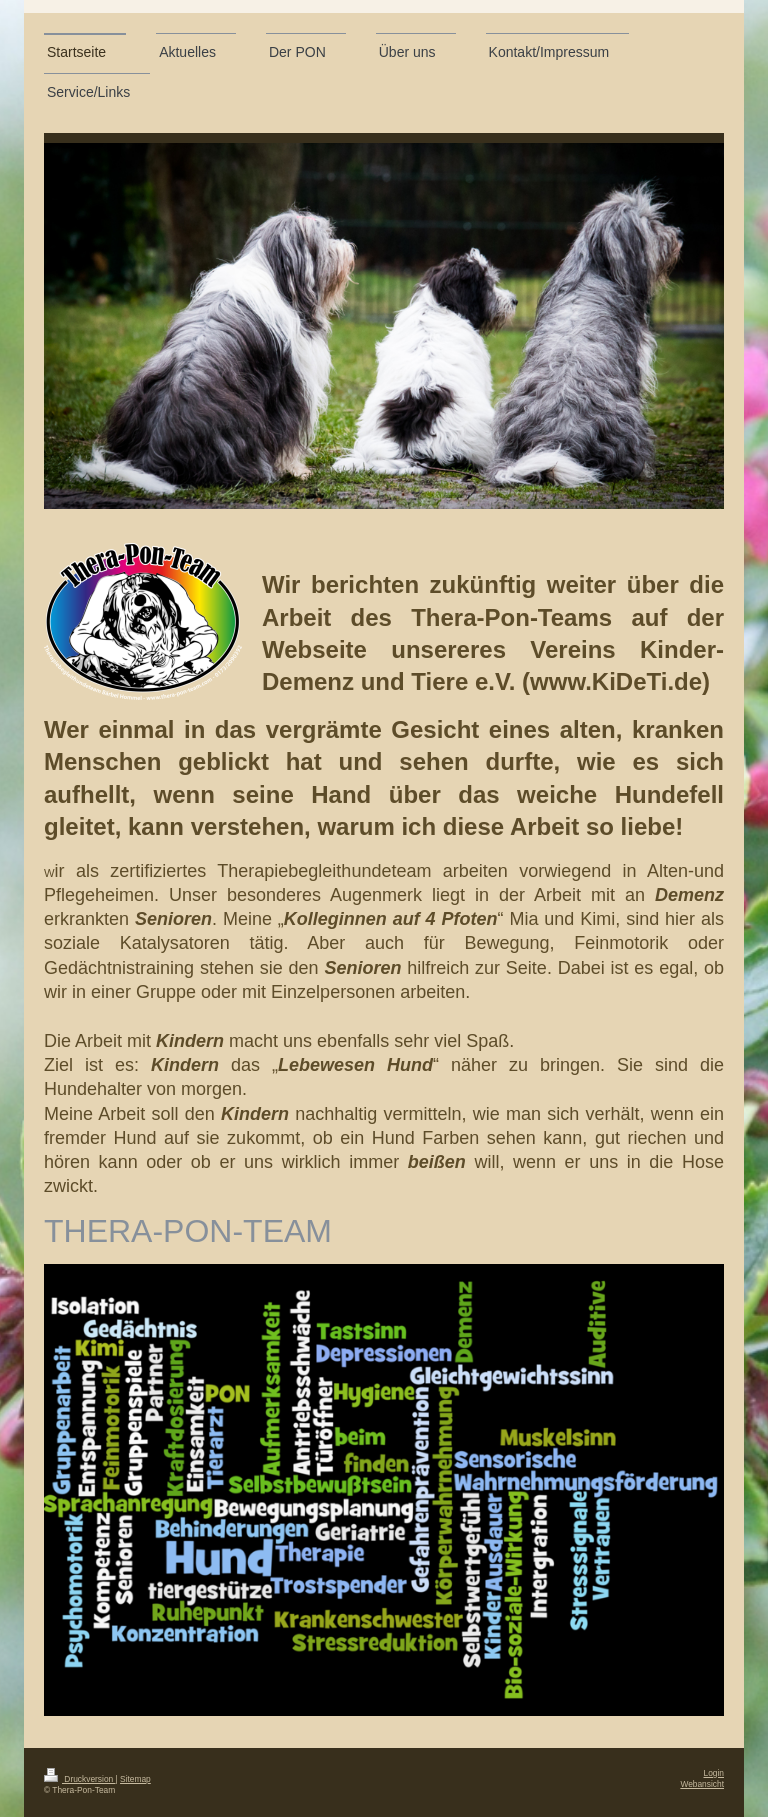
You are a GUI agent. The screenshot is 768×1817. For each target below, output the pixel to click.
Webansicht (702, 1784)
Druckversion (80, 1779)
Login (714, 1773)
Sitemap (135, 1779)
